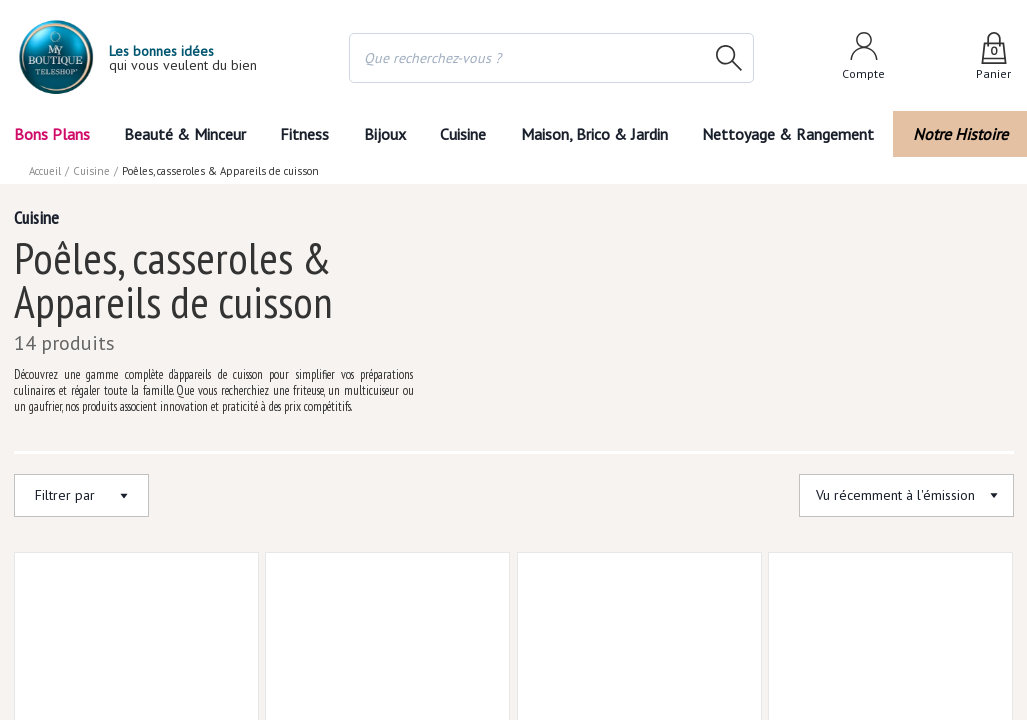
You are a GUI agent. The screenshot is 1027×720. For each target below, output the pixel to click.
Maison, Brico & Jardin (599, 134)
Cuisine (465, 134)
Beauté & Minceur (184, 134)
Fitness (304, 134)
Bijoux (384, 134)
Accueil (46, 171)
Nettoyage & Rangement (794, 134)
